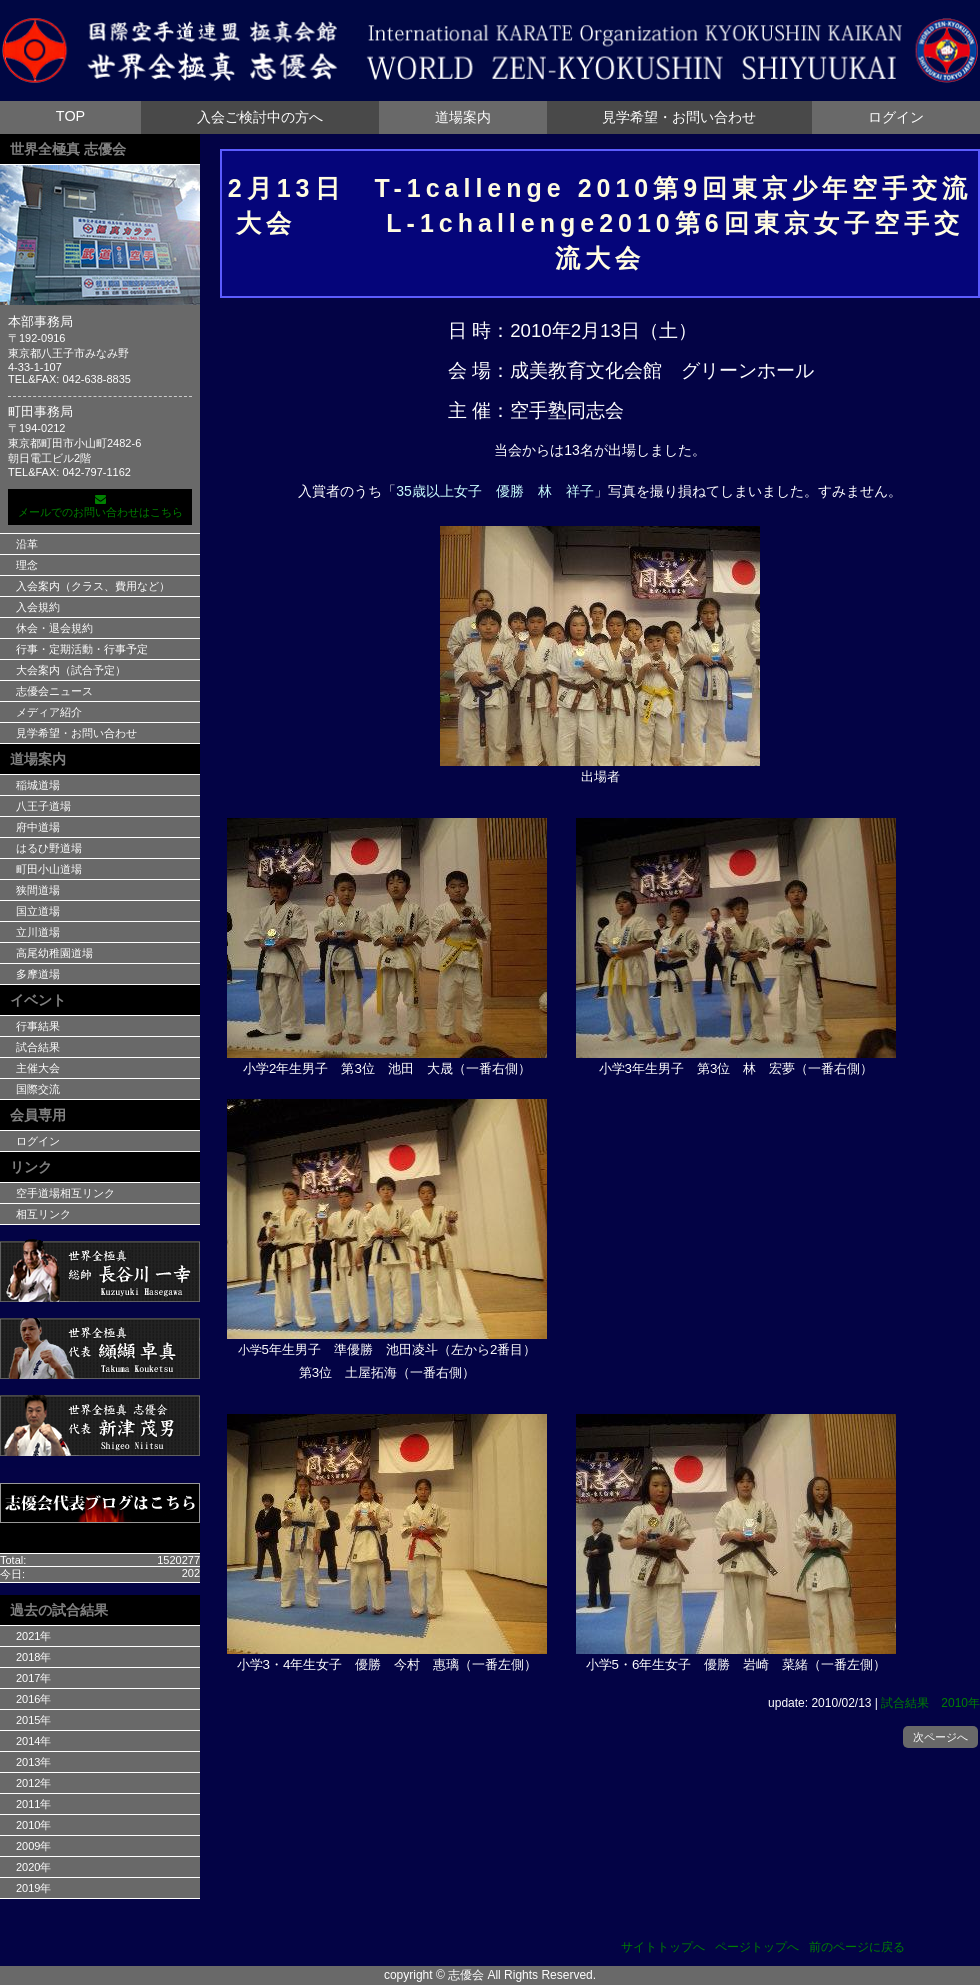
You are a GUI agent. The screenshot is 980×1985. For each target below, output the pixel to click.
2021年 (33, 1636)
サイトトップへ (663, 1947)
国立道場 (38, 911)
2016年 (33, 1699)
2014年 (33, 1741)
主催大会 (38, 1068)
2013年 (33, 1762)
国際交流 (38, 1089)
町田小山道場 (49, 869)
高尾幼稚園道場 (54, 953)
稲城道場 (38, 785)
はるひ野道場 (49, 848)
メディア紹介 (49, 712)
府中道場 (38, 827)
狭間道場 (38, 890)
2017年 (33, 1678)
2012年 (33, 1783)
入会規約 (38, 607)
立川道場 (38, 932)
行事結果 (38, 1026)
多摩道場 (38, 974)
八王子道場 (43, 806)
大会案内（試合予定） (71, 670)
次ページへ (940, 1737)
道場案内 (463, 117)
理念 (27, 565)
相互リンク (43, 1214)
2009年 (33, 1846)
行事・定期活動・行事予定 (82, 649)
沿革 (27, 544)
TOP (70, 116)
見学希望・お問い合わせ (679, 117)
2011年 (33, 1804)
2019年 (33, 1888)
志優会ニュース (54, 691)
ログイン (896, 117)
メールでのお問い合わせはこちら (100, 506)
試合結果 (38, 1047)
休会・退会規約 (54, 628)
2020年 (33, 1867)
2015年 (33, 1720)
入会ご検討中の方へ (260, 117)
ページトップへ (757, 1947)
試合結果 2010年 (930, 1703)
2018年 (33, 1657)
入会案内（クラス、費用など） (93, 586)
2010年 (33, 1825)
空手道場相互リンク (65, 1193)
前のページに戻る (857, 1947)
